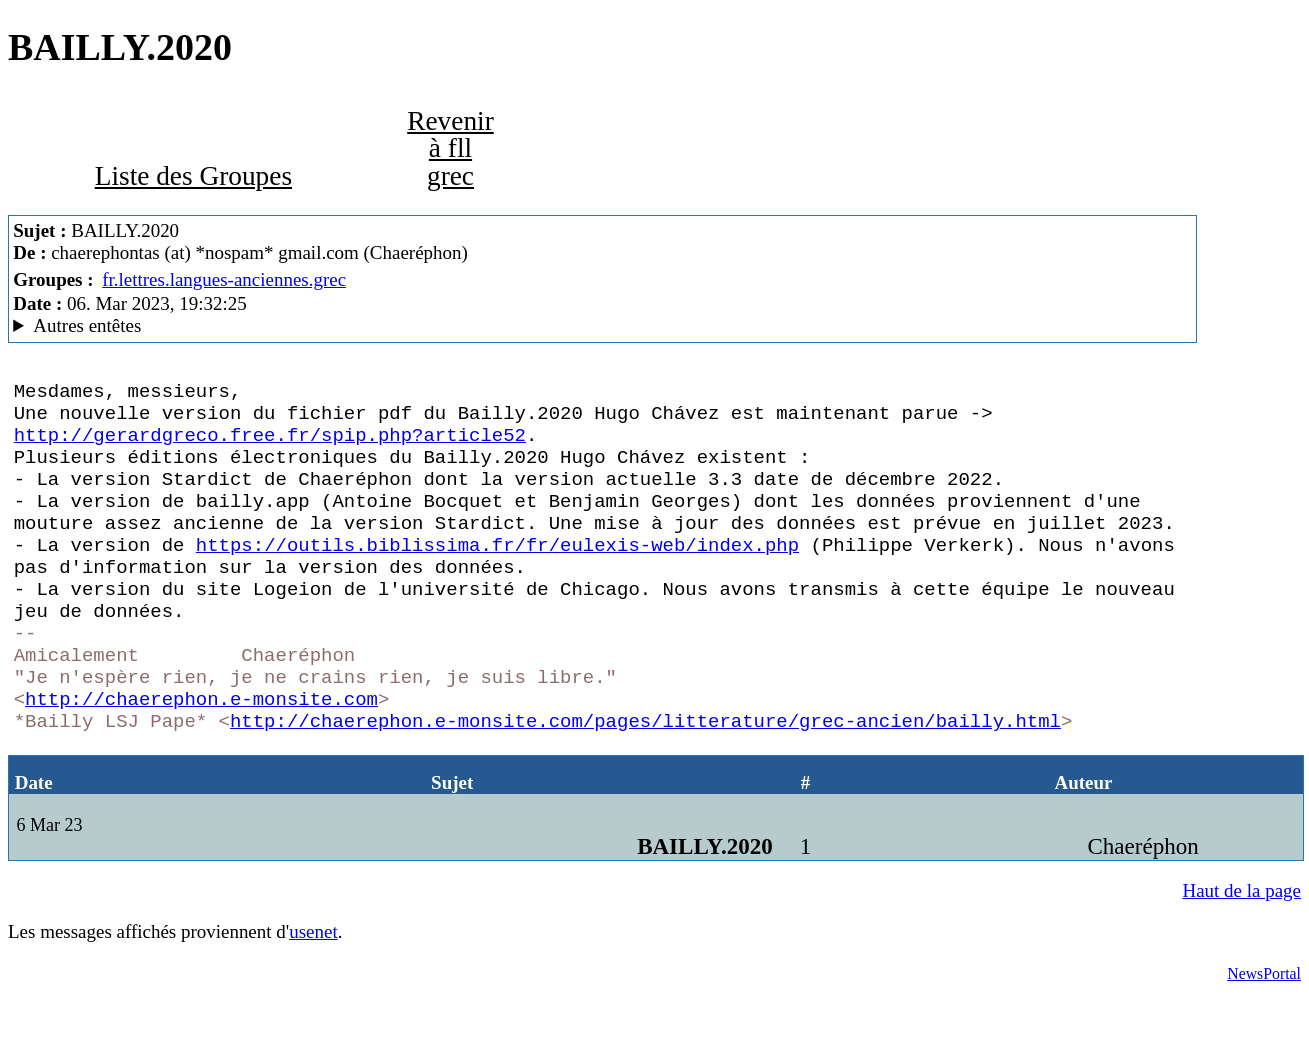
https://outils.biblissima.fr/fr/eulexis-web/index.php (497, 576)
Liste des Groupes (193, 176)
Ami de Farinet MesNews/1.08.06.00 (602, 326)
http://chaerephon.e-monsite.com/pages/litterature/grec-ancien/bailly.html (645, 784)
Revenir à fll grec (450, 148)
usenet (313, 999)
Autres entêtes (87, 325)
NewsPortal (1264, 1041)
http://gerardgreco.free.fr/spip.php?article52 (270, 446)
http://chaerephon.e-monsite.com (201, 758)
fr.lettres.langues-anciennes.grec (224, 279)
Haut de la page (1242, 958)
